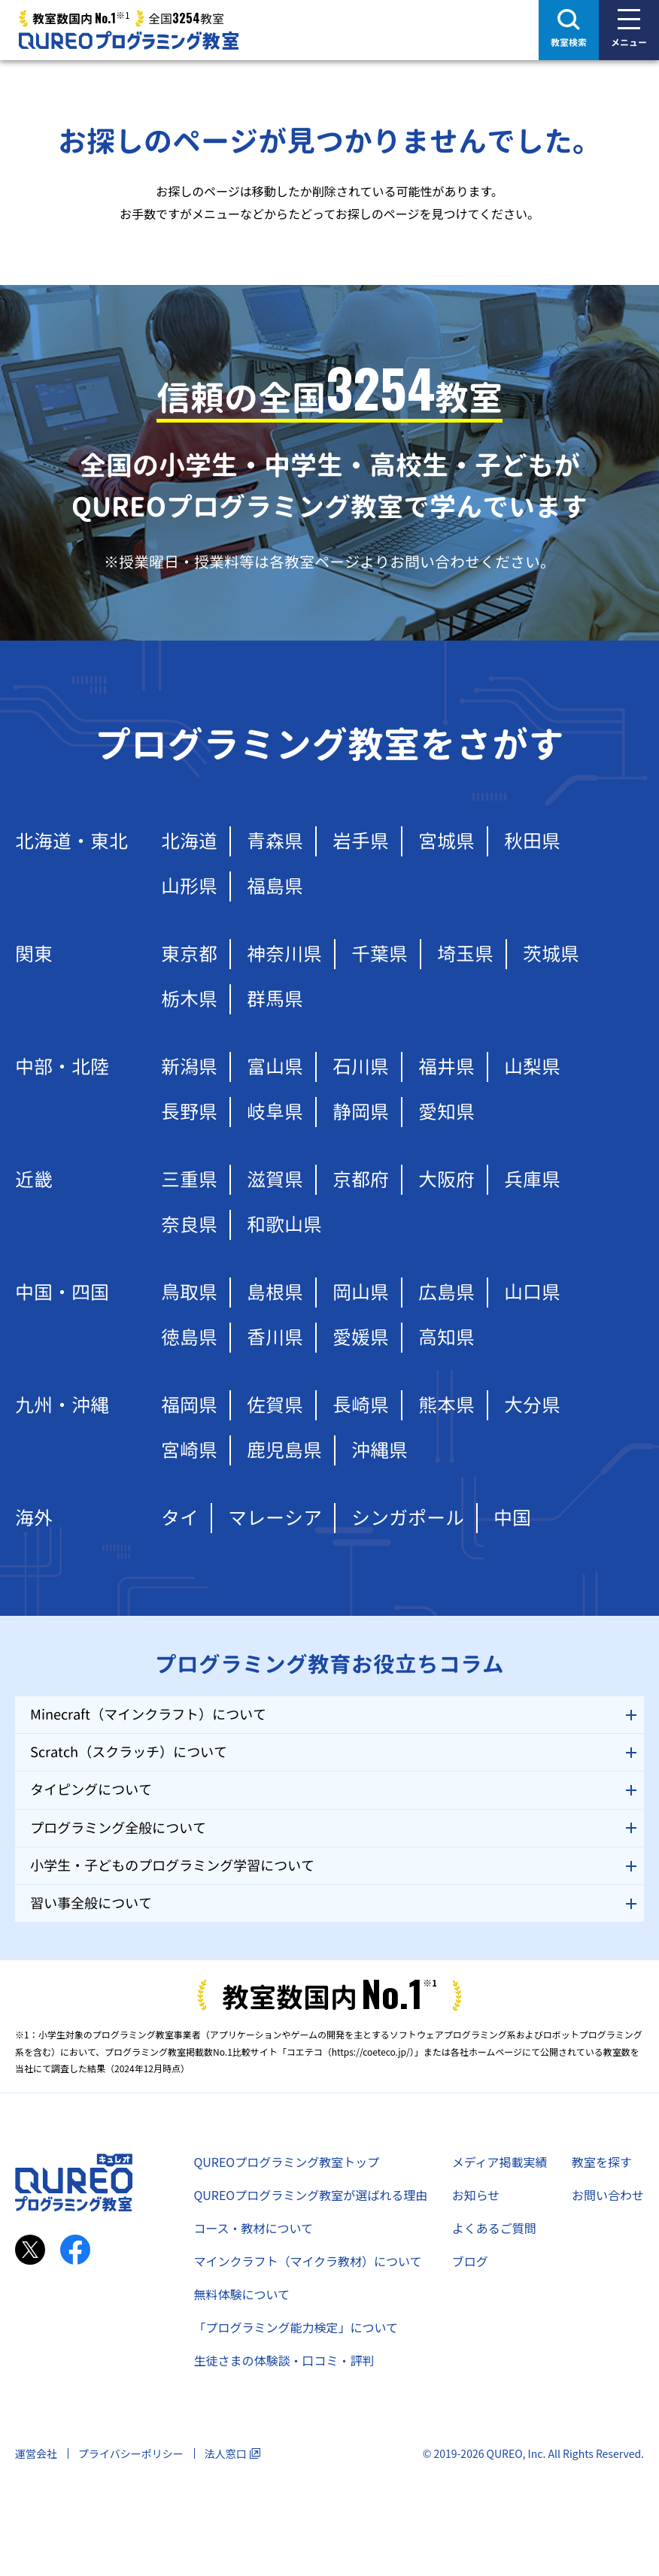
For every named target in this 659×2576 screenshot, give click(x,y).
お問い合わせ (608, 2195)
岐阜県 (275, 1112)
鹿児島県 (284, 1450)
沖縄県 (379, 1450)
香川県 (275, 1337)
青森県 (275, 841)
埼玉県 (465, 954)
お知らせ (476, 2195)
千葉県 (379, 954)
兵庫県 (532, 1179)
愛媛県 (361, 1337)
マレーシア (275, 1518)
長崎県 (361, 1405)
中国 (512, 1518)
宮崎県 (189, 1450)
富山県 (275, 1066)
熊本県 (446, 1405)
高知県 (446, 1337)
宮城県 (446, 841)
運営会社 (36, 2453)
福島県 (275, 886)
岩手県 (361, 841)
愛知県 (446, 1112)
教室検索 (569, 42)
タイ (180, 1518)
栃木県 (189, 999)
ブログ (470, 2261)
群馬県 (275, 999)
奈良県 (189, 1224)
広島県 (446, 1292)
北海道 (189, 841)
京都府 (361, 1179)
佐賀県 (275, 1405)
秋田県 (532, 841)
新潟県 (189, 1066)
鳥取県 (189, 1292)
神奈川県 (284, 954)
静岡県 (361, 1112)
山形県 (189, 886)
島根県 (275, 1292)
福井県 (446, 1066)
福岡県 (189, 1405)
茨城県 (551, 954)
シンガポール (407, 1518)
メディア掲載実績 (500, 2162)
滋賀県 (275, 1179)
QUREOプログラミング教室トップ (286, 2162)
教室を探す (602, 2162)
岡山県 (361, 1292)
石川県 (361, 1066)
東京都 (189, 954)
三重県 (189, 1179)
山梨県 (532, 1066)
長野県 (189, 1112)
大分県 (532, 1405)
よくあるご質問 (494, 2228)
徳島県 (189, 1337)
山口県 (532, 1292)
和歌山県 (284, 1224)
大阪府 (446, 1179)
